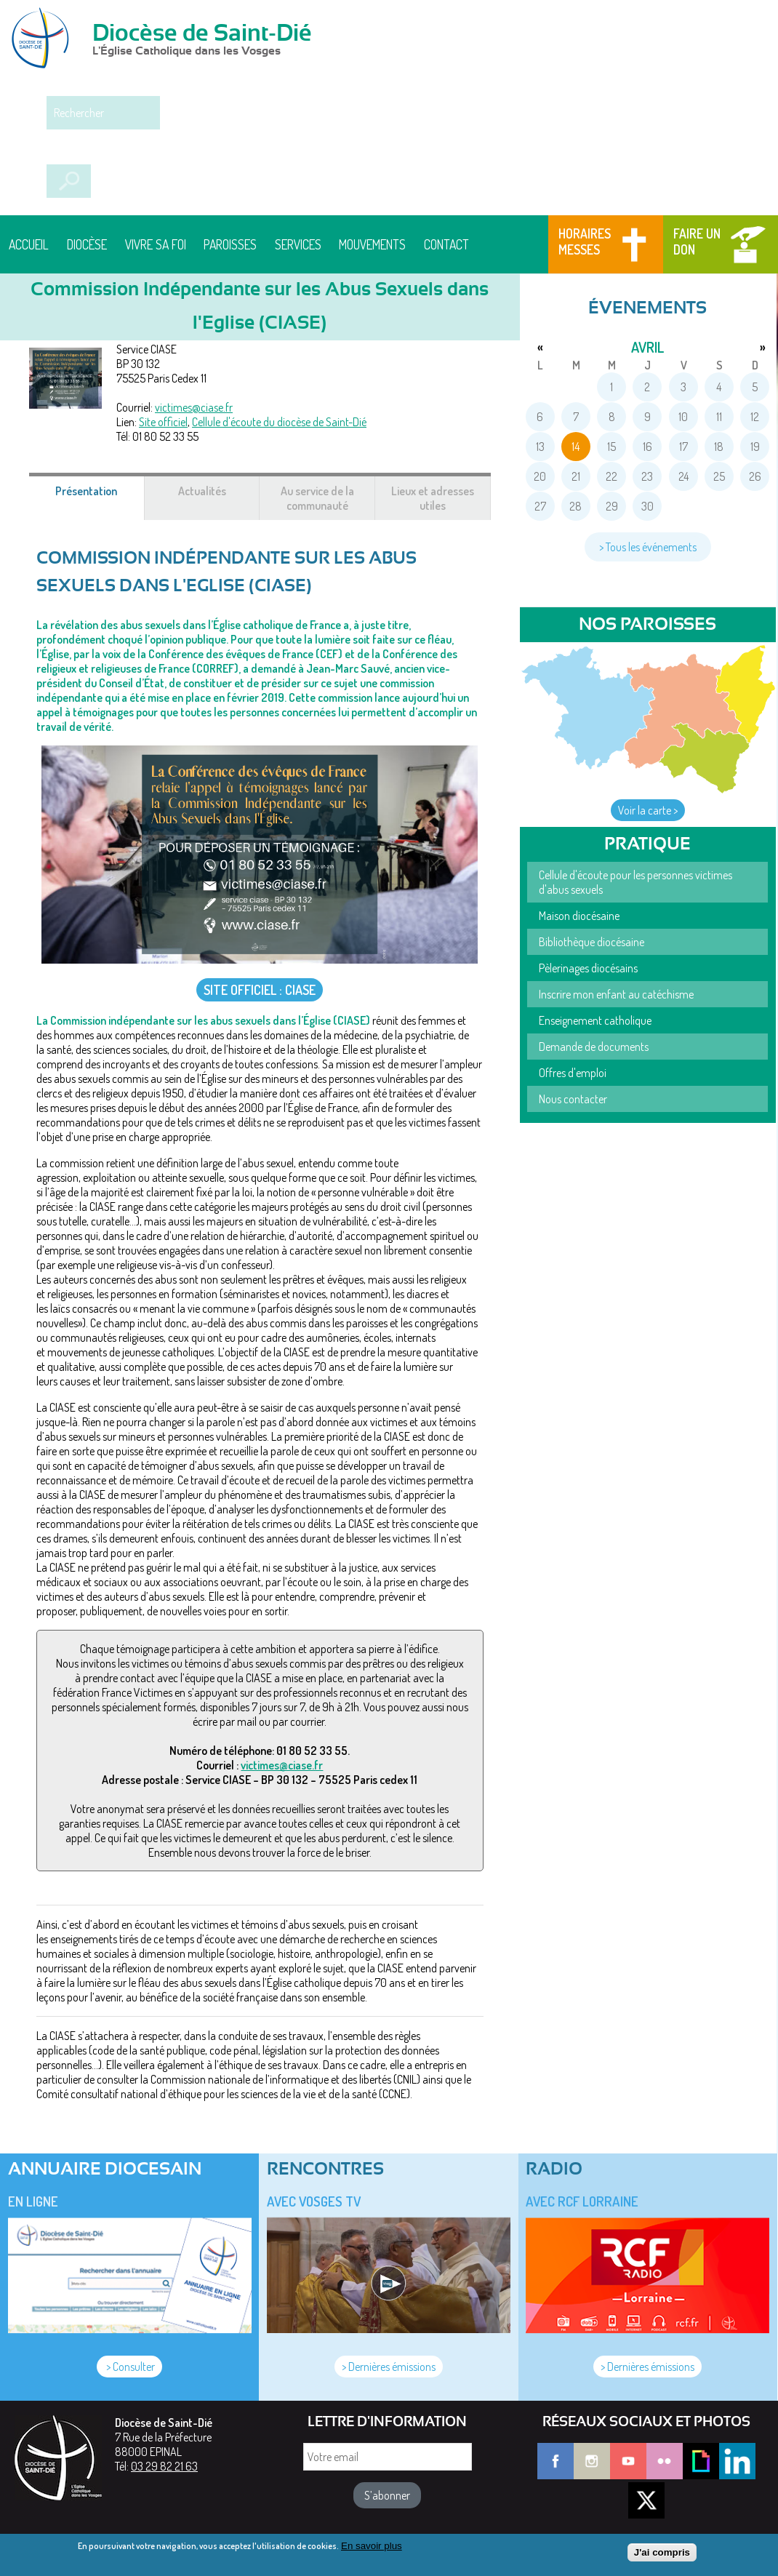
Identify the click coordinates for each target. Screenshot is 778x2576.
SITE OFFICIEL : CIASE (260, 990)
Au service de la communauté (317, 498)
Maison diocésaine (579, 915)
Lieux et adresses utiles (432, 498)
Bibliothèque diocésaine (591, 942)
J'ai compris (662, 2556)
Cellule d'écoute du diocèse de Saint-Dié (279, 422)
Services (298, 244)
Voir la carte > (648, 810)
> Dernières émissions (389, 2366)
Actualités (202, 491)
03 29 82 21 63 (164, 2466)
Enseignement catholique (595, 1020)
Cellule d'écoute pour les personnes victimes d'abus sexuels (635, 882)
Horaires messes (584, 241)
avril (647, 346)
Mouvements (372, 244)
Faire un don (697, 241)
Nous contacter (573, 1099)
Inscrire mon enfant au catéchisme (616, 994)
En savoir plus (371, 2549)
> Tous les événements (648, 547)
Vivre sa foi (155, 244)
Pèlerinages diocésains (588, 968)
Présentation (99, 498)
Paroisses (230, 244)
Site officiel (163, 422)
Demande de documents (594, 1046)
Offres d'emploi (572, 1072)
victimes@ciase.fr (194, 407)
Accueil (29, 244)
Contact (446, 244)
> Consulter (129, 2366)
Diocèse (87, 244)
